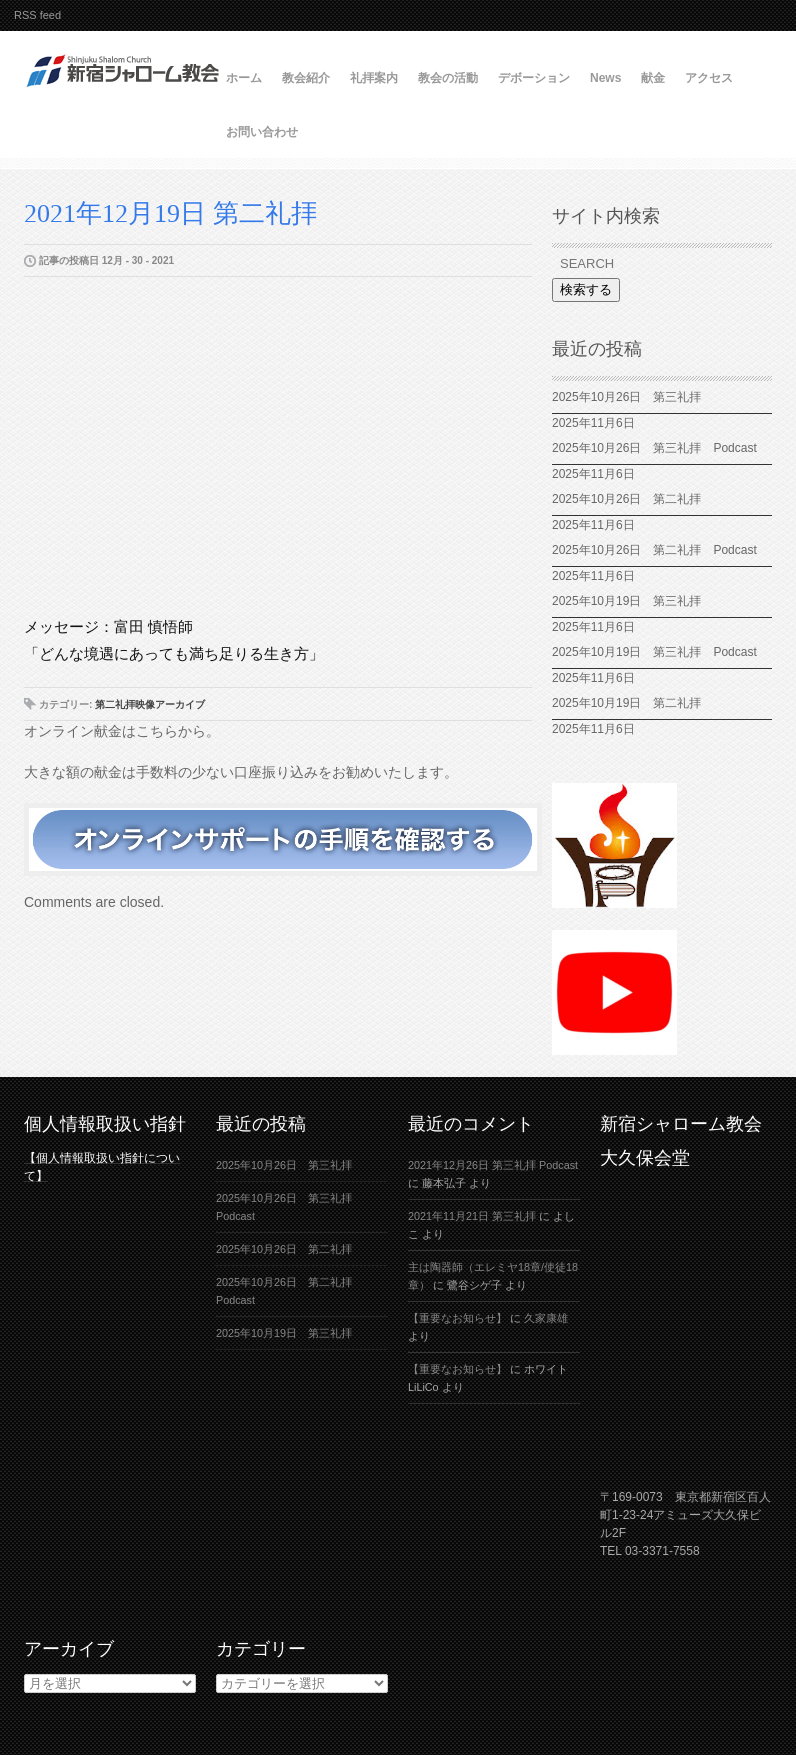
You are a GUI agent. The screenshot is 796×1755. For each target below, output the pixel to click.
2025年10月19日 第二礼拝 (626, 703)
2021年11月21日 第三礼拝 (472, 1216)
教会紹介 (306, 78)
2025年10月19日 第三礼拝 (632, 601)
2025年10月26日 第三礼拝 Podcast (654, 448)
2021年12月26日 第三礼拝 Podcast (493, 1165)
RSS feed (37, 15)
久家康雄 (546, 1318)
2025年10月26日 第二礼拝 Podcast (654, 550)
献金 (653, 78)
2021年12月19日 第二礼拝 (170, 213)
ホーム (244, 78)
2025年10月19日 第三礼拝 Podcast (654, 652)
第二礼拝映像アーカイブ (150, 704)
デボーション (534, 78)
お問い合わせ (262, 132)
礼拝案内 (374, 78)
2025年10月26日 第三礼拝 (626, 397)
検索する (586, 289)
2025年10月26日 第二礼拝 (626, 499)
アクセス (709, 78)
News (605, 78)
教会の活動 (448, 78)
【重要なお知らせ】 (457, 1318)
